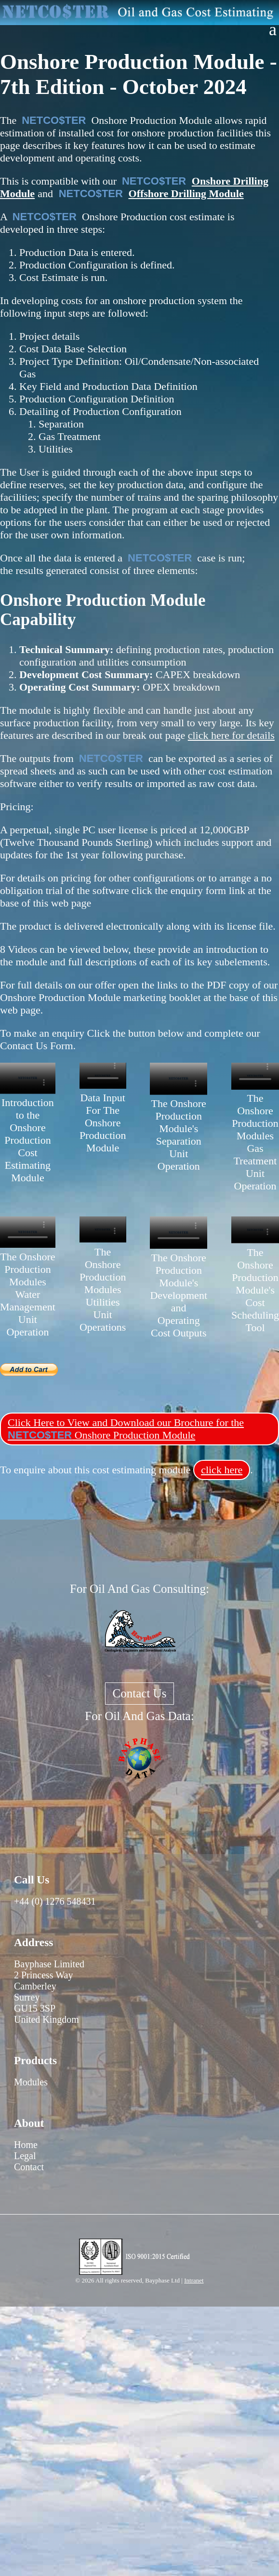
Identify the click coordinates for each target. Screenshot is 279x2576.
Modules (31, 2082)
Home (26, 2144)
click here (221, 1470)
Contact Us (140, 1693)
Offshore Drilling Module (186, 193)
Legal (25, 2155)
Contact (29, 2167)
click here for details (231, 735)
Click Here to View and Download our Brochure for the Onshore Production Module (126, 1428)
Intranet (193, 2280)
